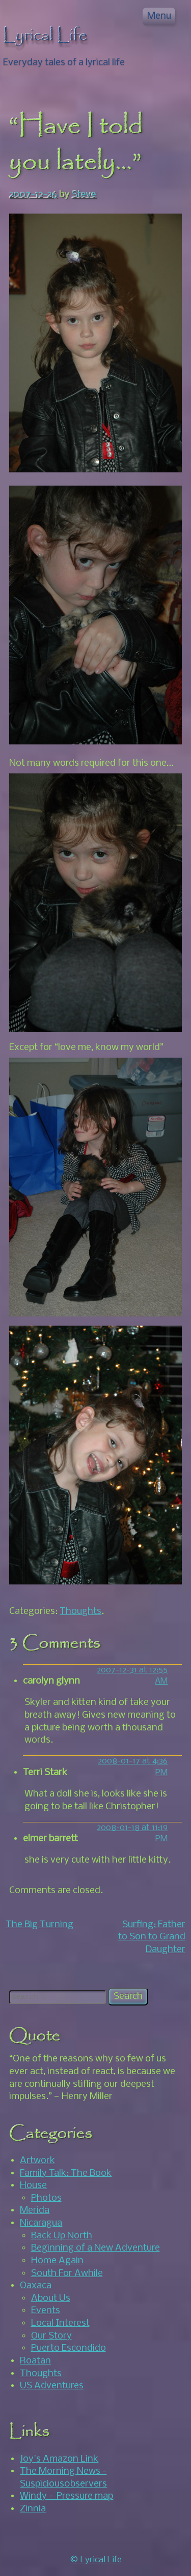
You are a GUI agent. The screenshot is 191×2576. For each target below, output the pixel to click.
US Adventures (52, 2386)
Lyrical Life (45, 35)
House (33, 2185)
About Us (50, 2298)
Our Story (51, 2336)
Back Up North (61, 2236)
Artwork (37, 2160)
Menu (159, 16)
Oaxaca (35, 2286)
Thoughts (80, 1611)
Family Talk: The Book (66, 2173)
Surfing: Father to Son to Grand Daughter (151, 1937)
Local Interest (60, 2323)
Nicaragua (41, 2223)
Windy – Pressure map (66, 2496)
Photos (46, 2198)
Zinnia (33, 2509)
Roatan (35, 2361)
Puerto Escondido (68, 2348)
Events (45, 2310)
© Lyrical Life (96, 2560)
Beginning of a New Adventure (95, 2248)
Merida (34, 2210)
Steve (84, 195)
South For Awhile (67, 2273)
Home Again (57, 2261)
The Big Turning (39, 1925)
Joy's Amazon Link (59, 2459)
